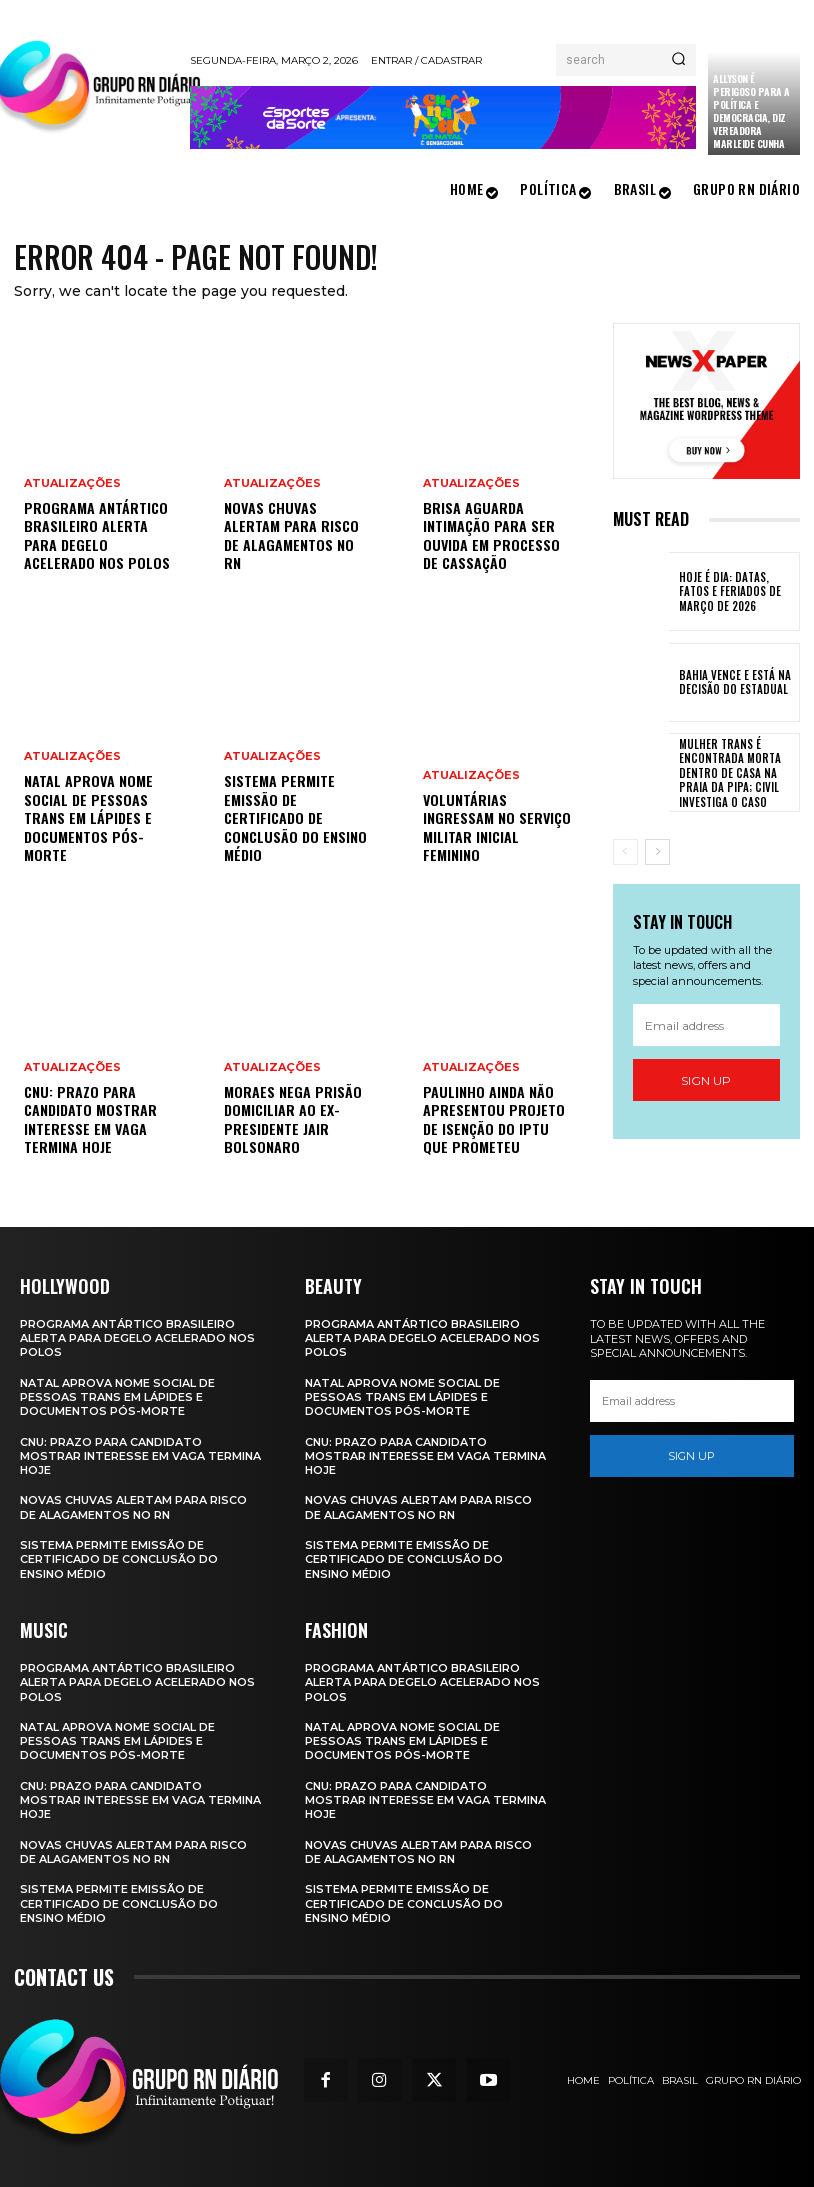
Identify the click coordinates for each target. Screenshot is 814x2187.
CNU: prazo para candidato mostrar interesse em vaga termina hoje (90, 1120)
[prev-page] (625, 851)
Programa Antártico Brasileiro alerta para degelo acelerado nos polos (96, 536)
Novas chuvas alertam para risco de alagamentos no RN (291, 536)
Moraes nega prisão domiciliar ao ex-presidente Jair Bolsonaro (292, 1120)
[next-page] (657, 851)
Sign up (706, 1080)
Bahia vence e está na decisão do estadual (733, 682)
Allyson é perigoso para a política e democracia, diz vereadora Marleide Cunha (751, 111)
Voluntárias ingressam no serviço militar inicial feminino (496, 828)
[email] (707, 1026)
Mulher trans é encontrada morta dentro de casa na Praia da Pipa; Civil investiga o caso (727, 772)
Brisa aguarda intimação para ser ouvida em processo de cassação (490, 536)
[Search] (678, 60)
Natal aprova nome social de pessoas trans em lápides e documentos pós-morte (88, 819)
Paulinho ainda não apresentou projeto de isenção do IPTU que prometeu (492, 1120)
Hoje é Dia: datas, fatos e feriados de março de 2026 (727, 591)
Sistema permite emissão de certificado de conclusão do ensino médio (295, 819)
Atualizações (72, 484)
